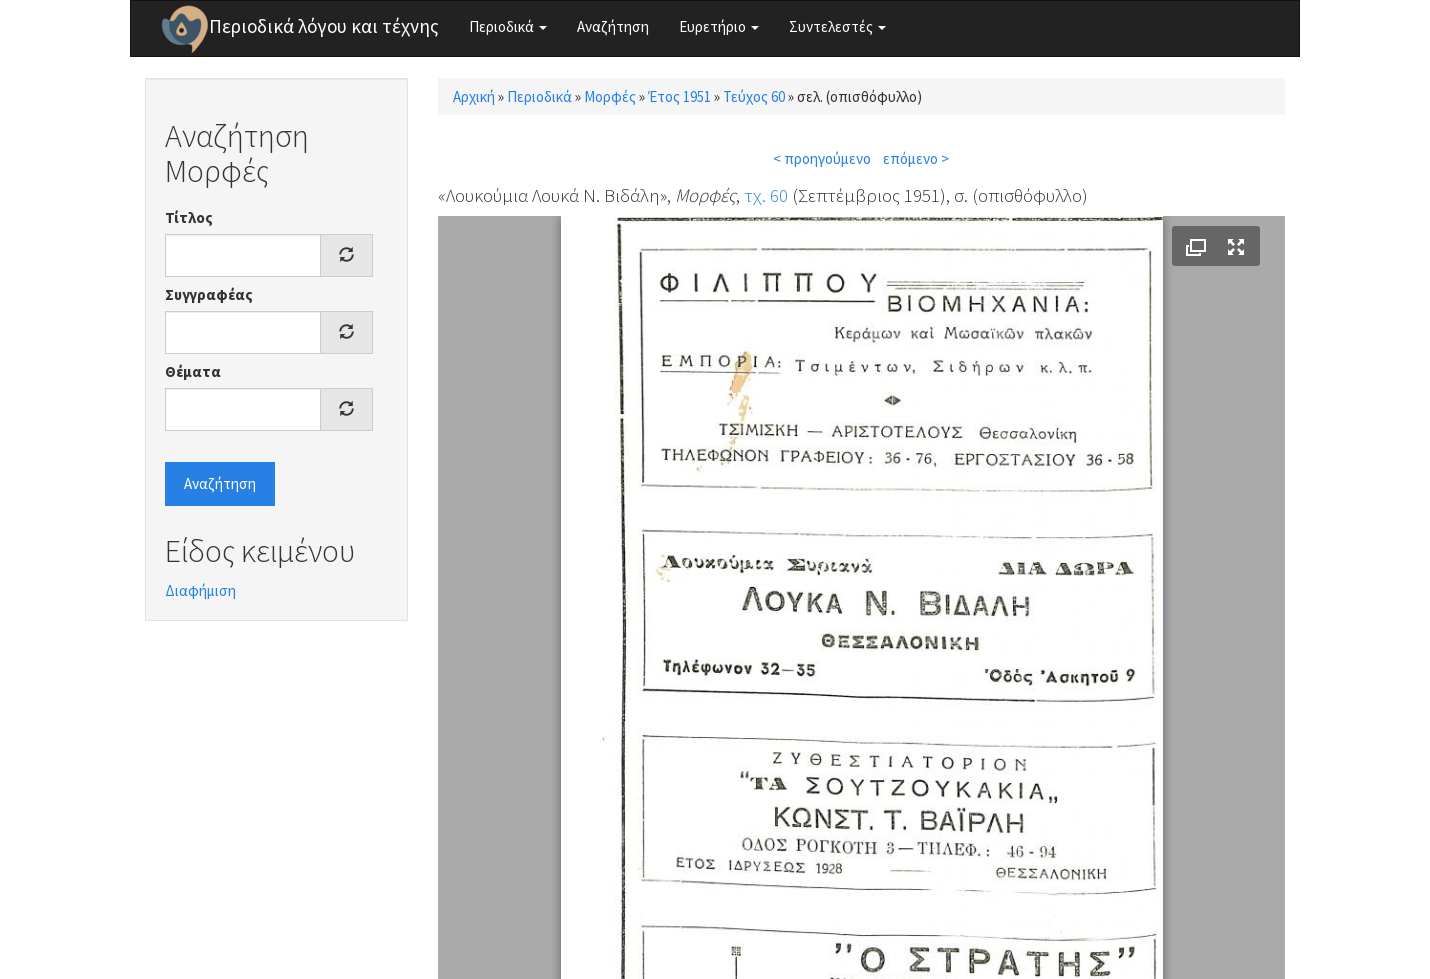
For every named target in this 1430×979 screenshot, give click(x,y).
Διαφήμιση (200, 590)
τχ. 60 (766, 195)
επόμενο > (916, 158)
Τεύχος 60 (754, 96)
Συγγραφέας (209, 294)
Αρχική (474, 96)
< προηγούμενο (822, 158)
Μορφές (610, 96)
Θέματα (193, 371)
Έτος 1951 (679, 96)
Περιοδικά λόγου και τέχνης (324, 26)
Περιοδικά (508, 26)
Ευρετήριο (719, 26)
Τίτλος (189, 217)
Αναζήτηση (613, 26)
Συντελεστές (837, 26)
